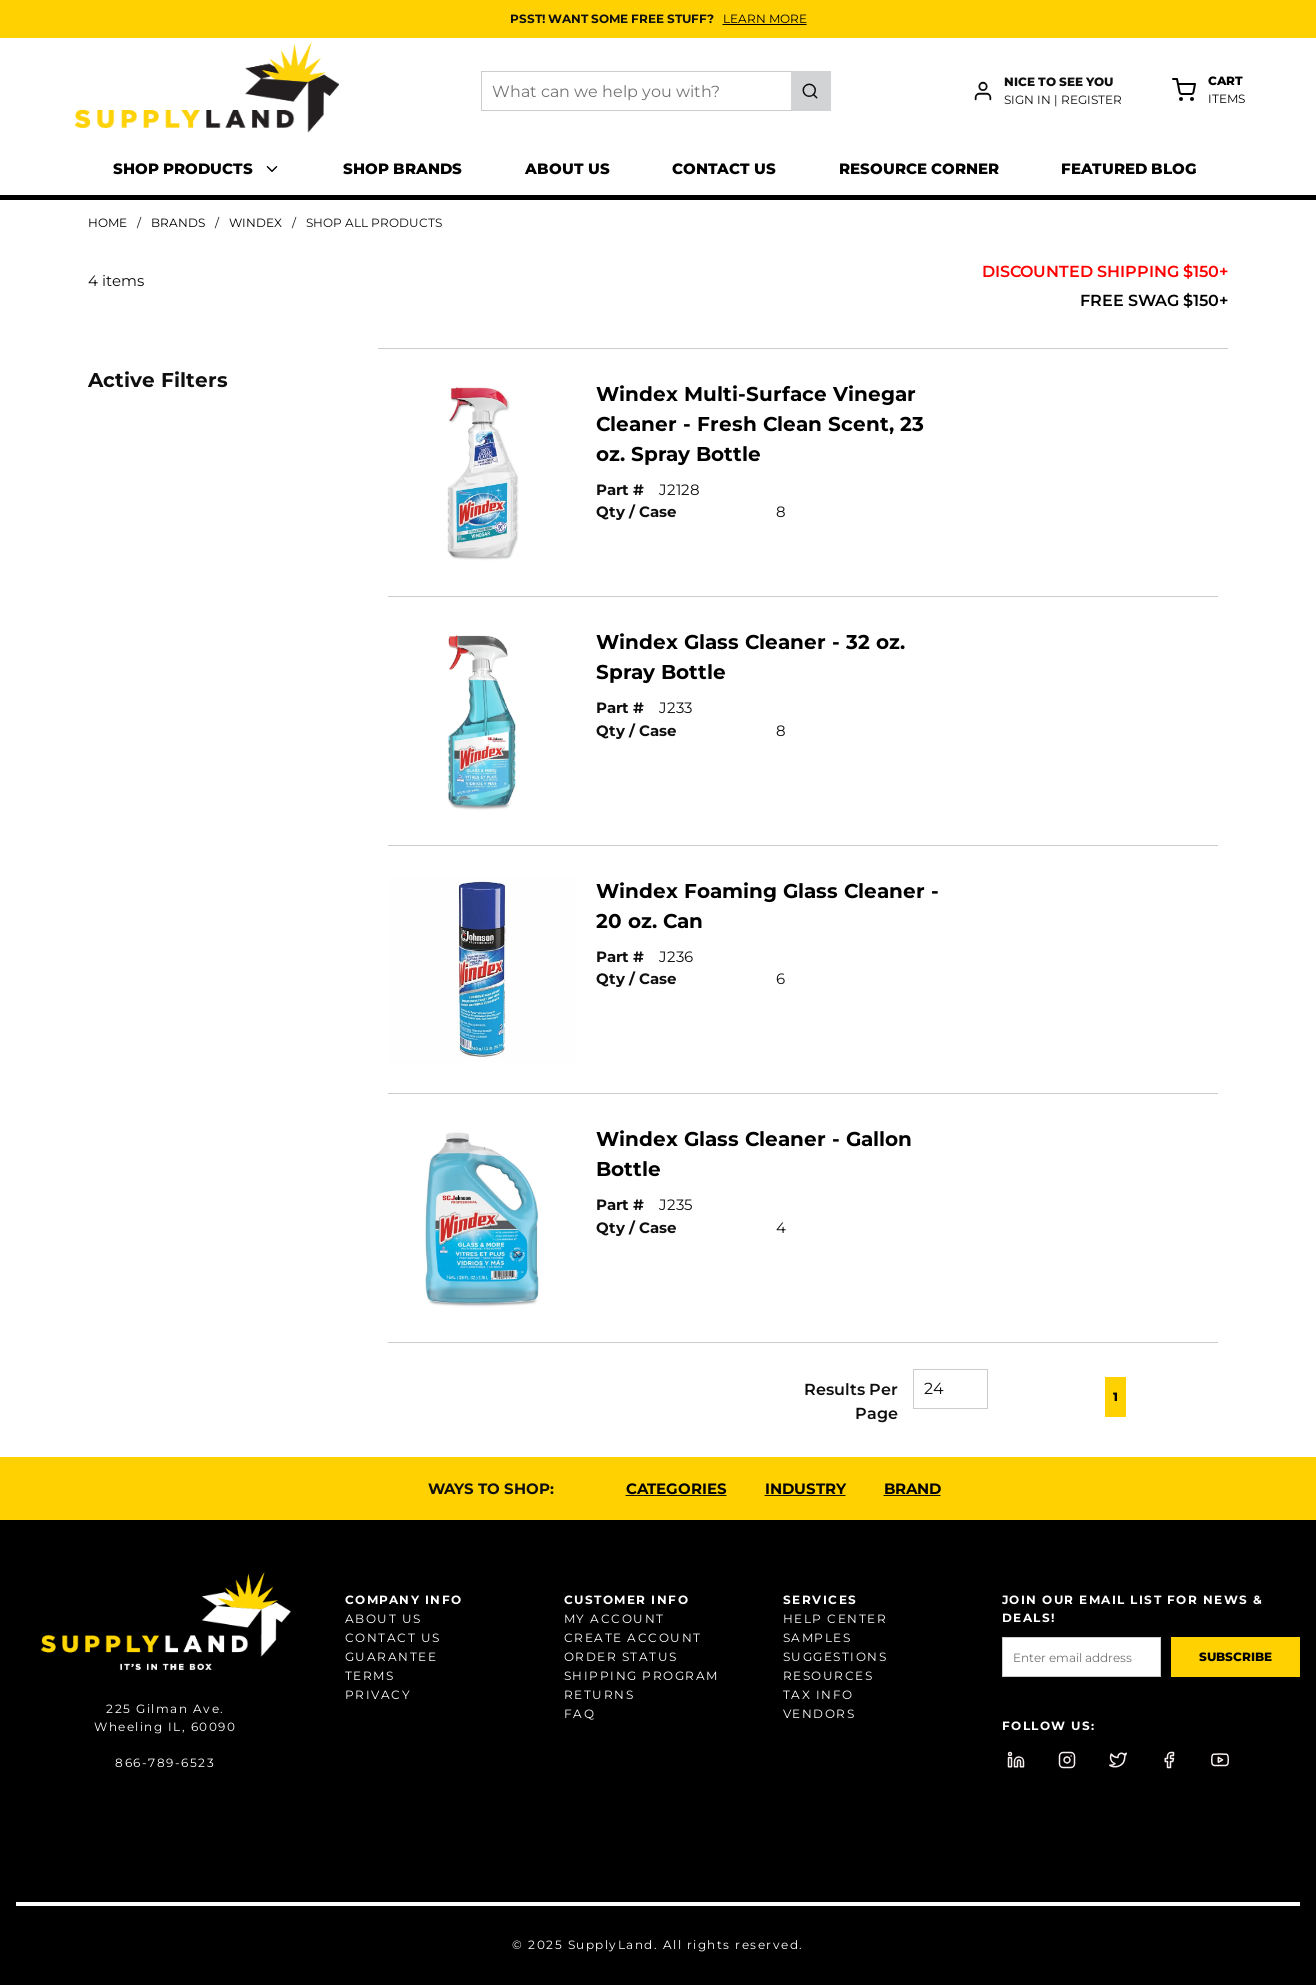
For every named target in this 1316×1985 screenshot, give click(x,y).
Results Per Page (851, 1401)
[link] (1028, 1395)
